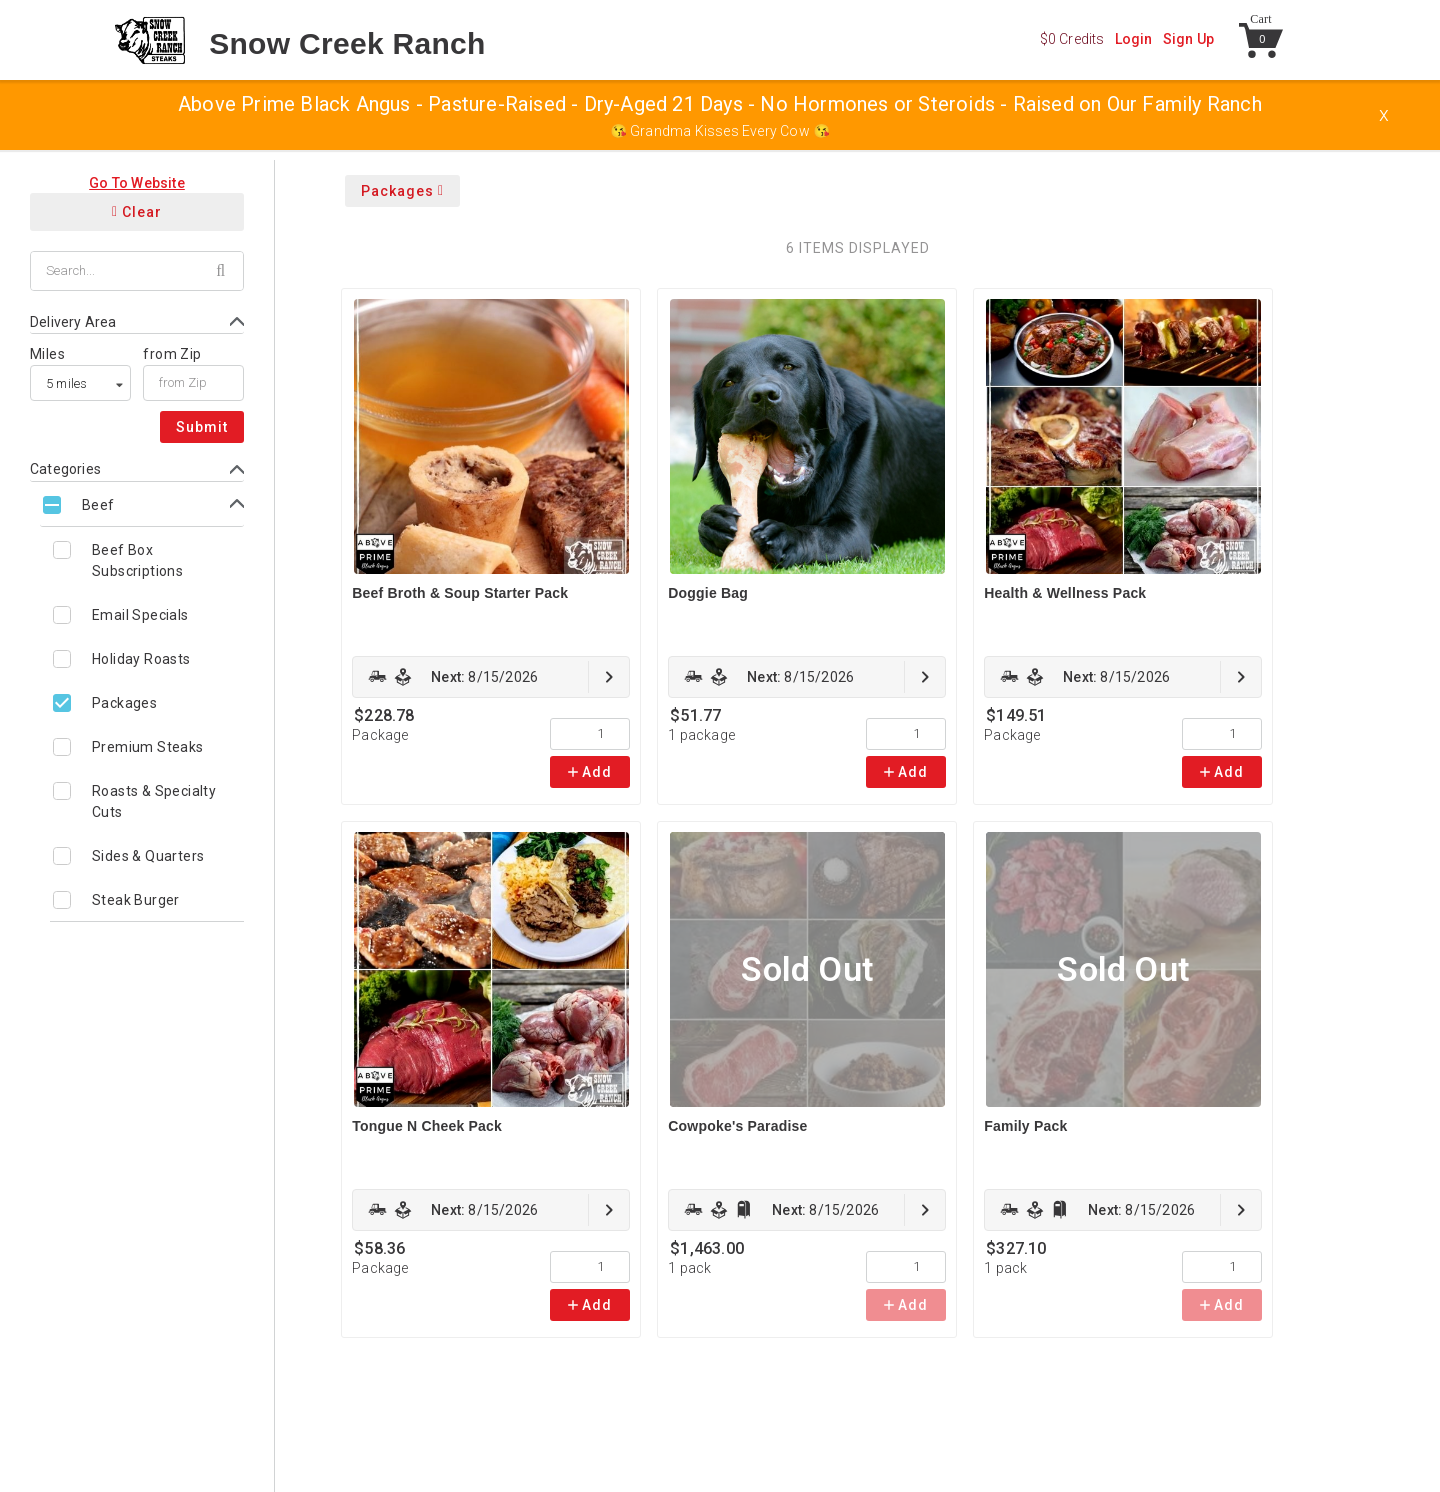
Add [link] (590, 772)
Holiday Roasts (141, 659)
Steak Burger (136, 900)
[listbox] (80, 383)
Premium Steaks (148, 747)
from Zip (172, 354)
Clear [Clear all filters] (137, 212)
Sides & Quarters (148, 856)
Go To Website (137, 183)
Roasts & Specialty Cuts (154, 801)
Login (1134, 39)
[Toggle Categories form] (137, 469)
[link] (491, 677)
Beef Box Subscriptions (137, 560)
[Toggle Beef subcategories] (142, 504)
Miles (47, 354)
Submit (202, 427)
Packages (124, 703)
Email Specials (140, 615)
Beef (98, 505)
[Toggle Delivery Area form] (137, 322)
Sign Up (1188, 39)
